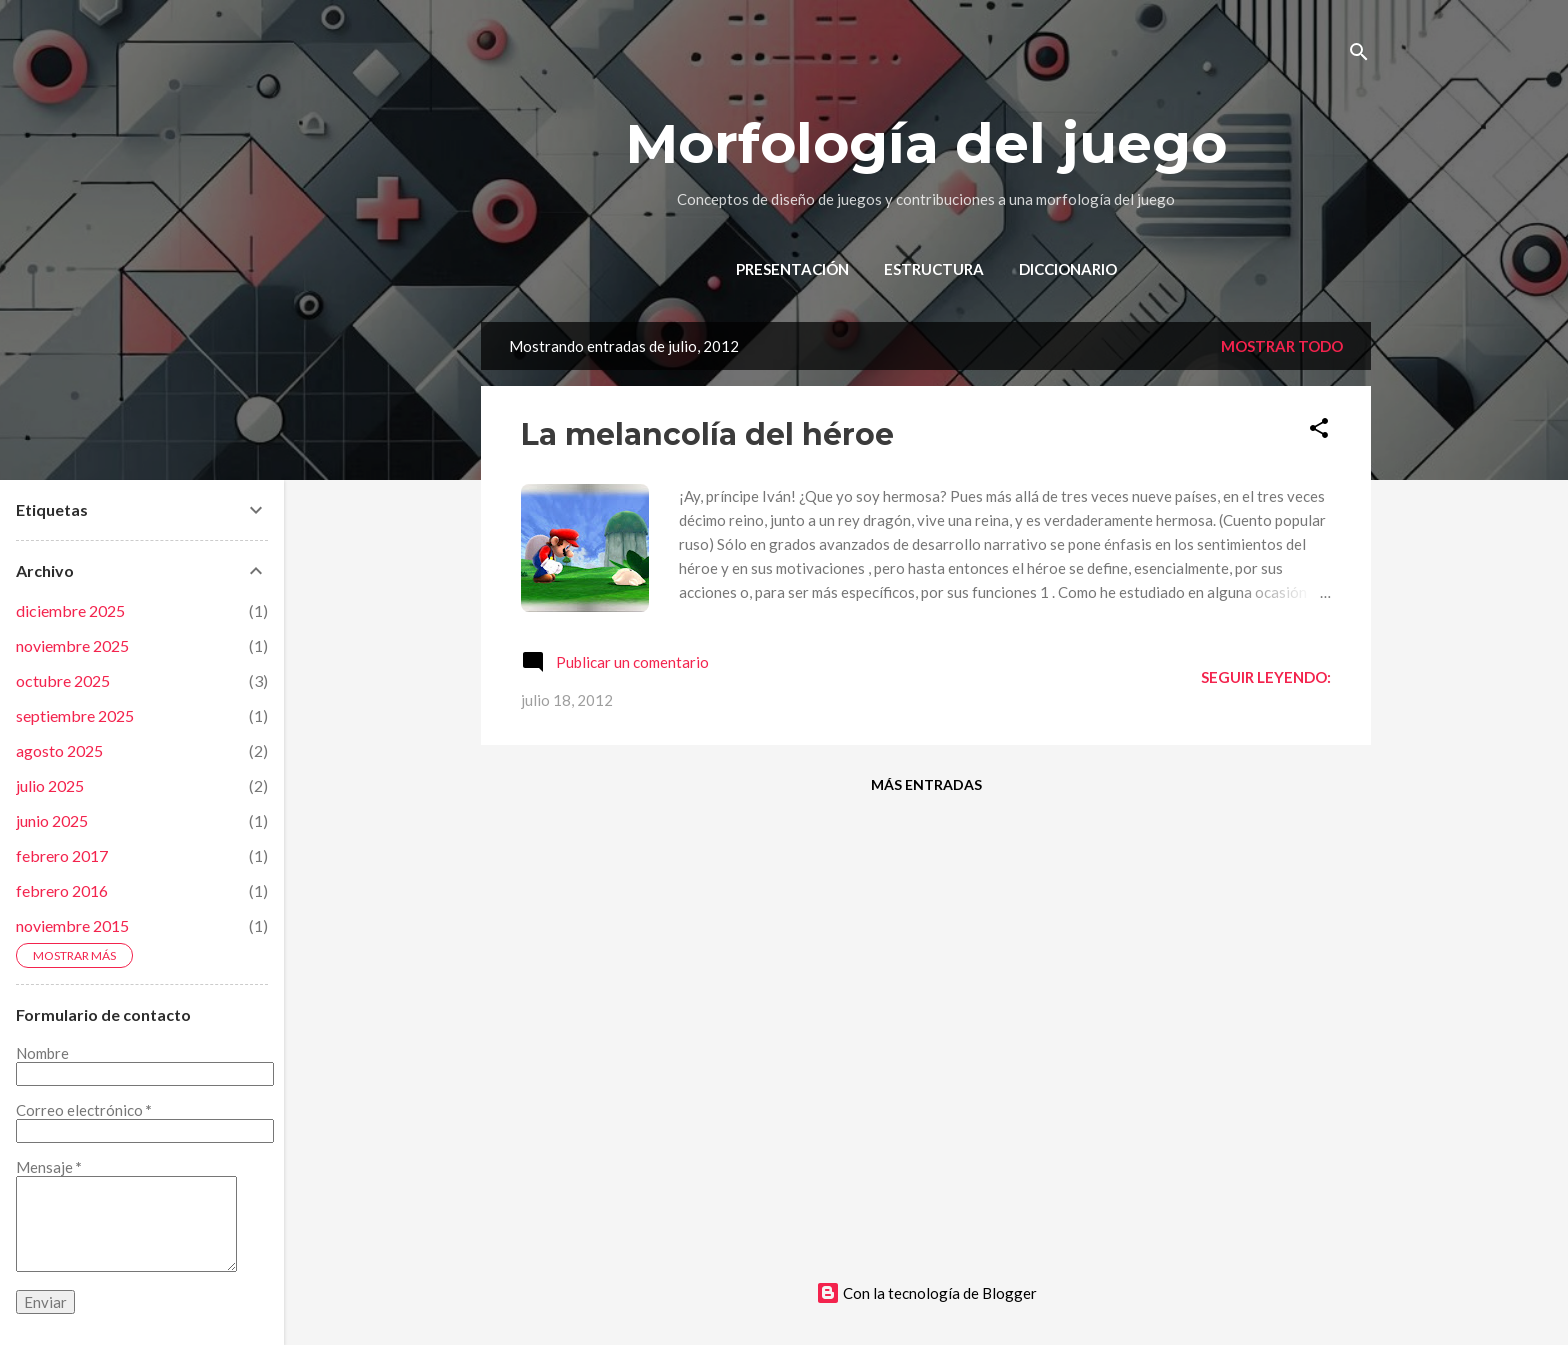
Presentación (792, 269)
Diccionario (1068, 269)
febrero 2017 (62, 855)
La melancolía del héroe (707, 434)
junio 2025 (52, 820)
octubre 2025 (63, 680)
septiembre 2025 (75, 715)
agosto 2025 (59, 750)
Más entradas (926, 784)
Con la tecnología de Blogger (926, 1293)
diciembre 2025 (70, 610)
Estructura (934, 269)
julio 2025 (50, 785)
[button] (1319, 431)
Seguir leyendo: (1266, 677)
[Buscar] (1359, 54)
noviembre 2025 (72, 645)
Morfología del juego (926, 143)
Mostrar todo (1282, 346)
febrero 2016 (62, 890)
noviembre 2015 (72, 925)
